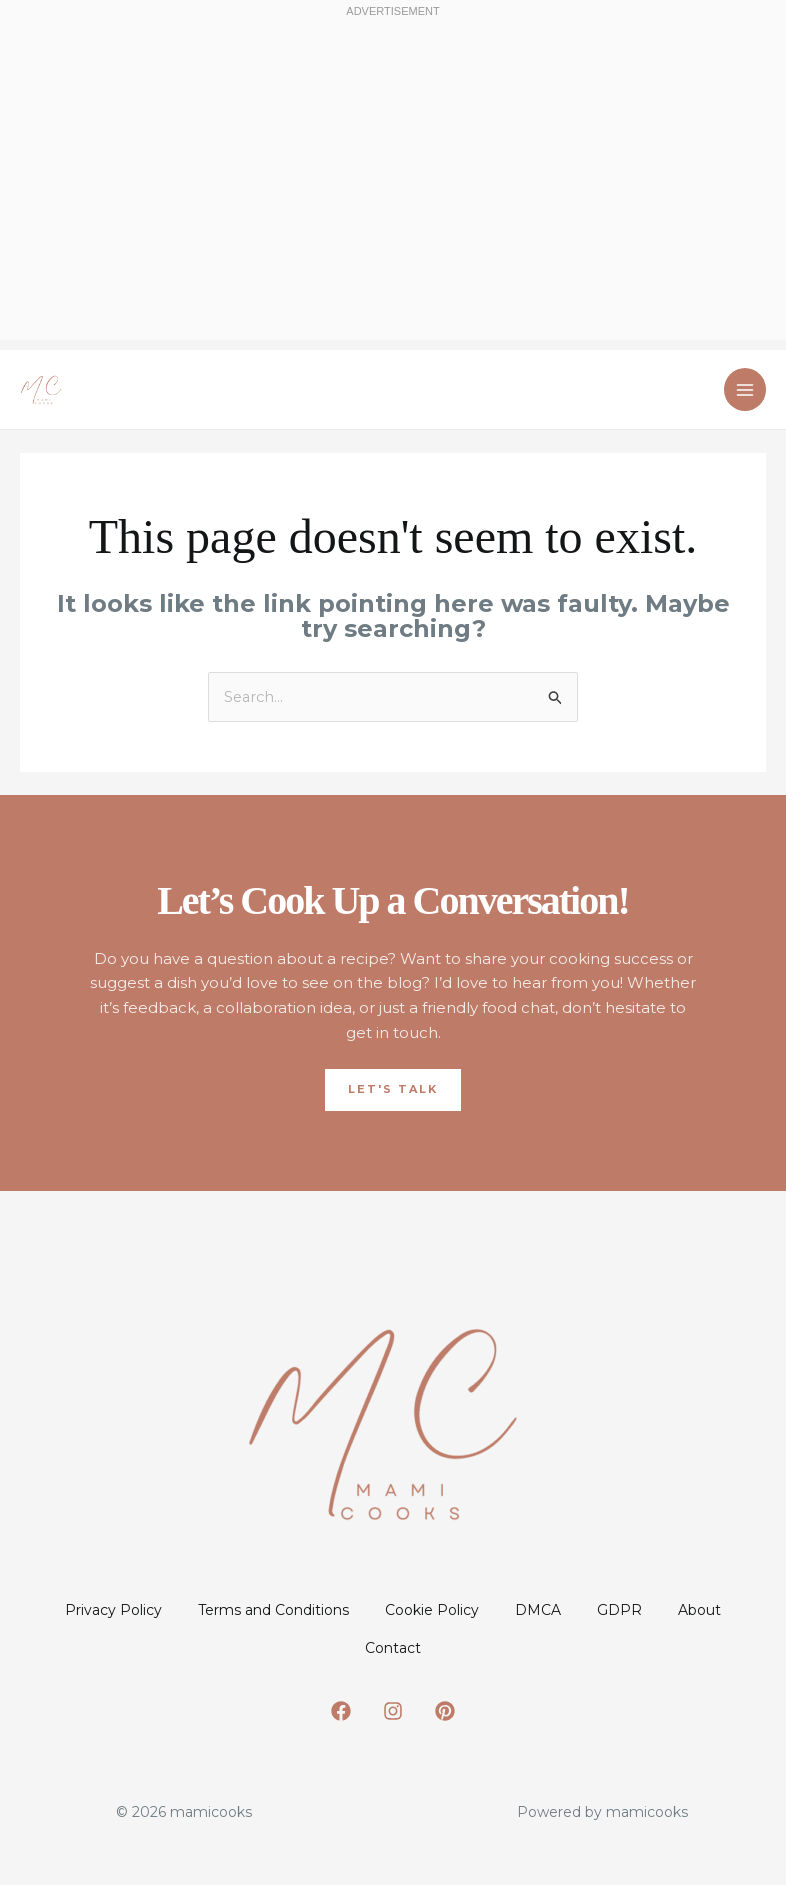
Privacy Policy (129, 1610)
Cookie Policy (472, 1610)
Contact (439, 1651)
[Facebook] (341, 1719)
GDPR (683, 1610)
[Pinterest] (445, 1719)
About (341, 1651)
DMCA (590, 1610)
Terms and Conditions (301, 1610)
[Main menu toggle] (745, 389)
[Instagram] (393, 1719)
